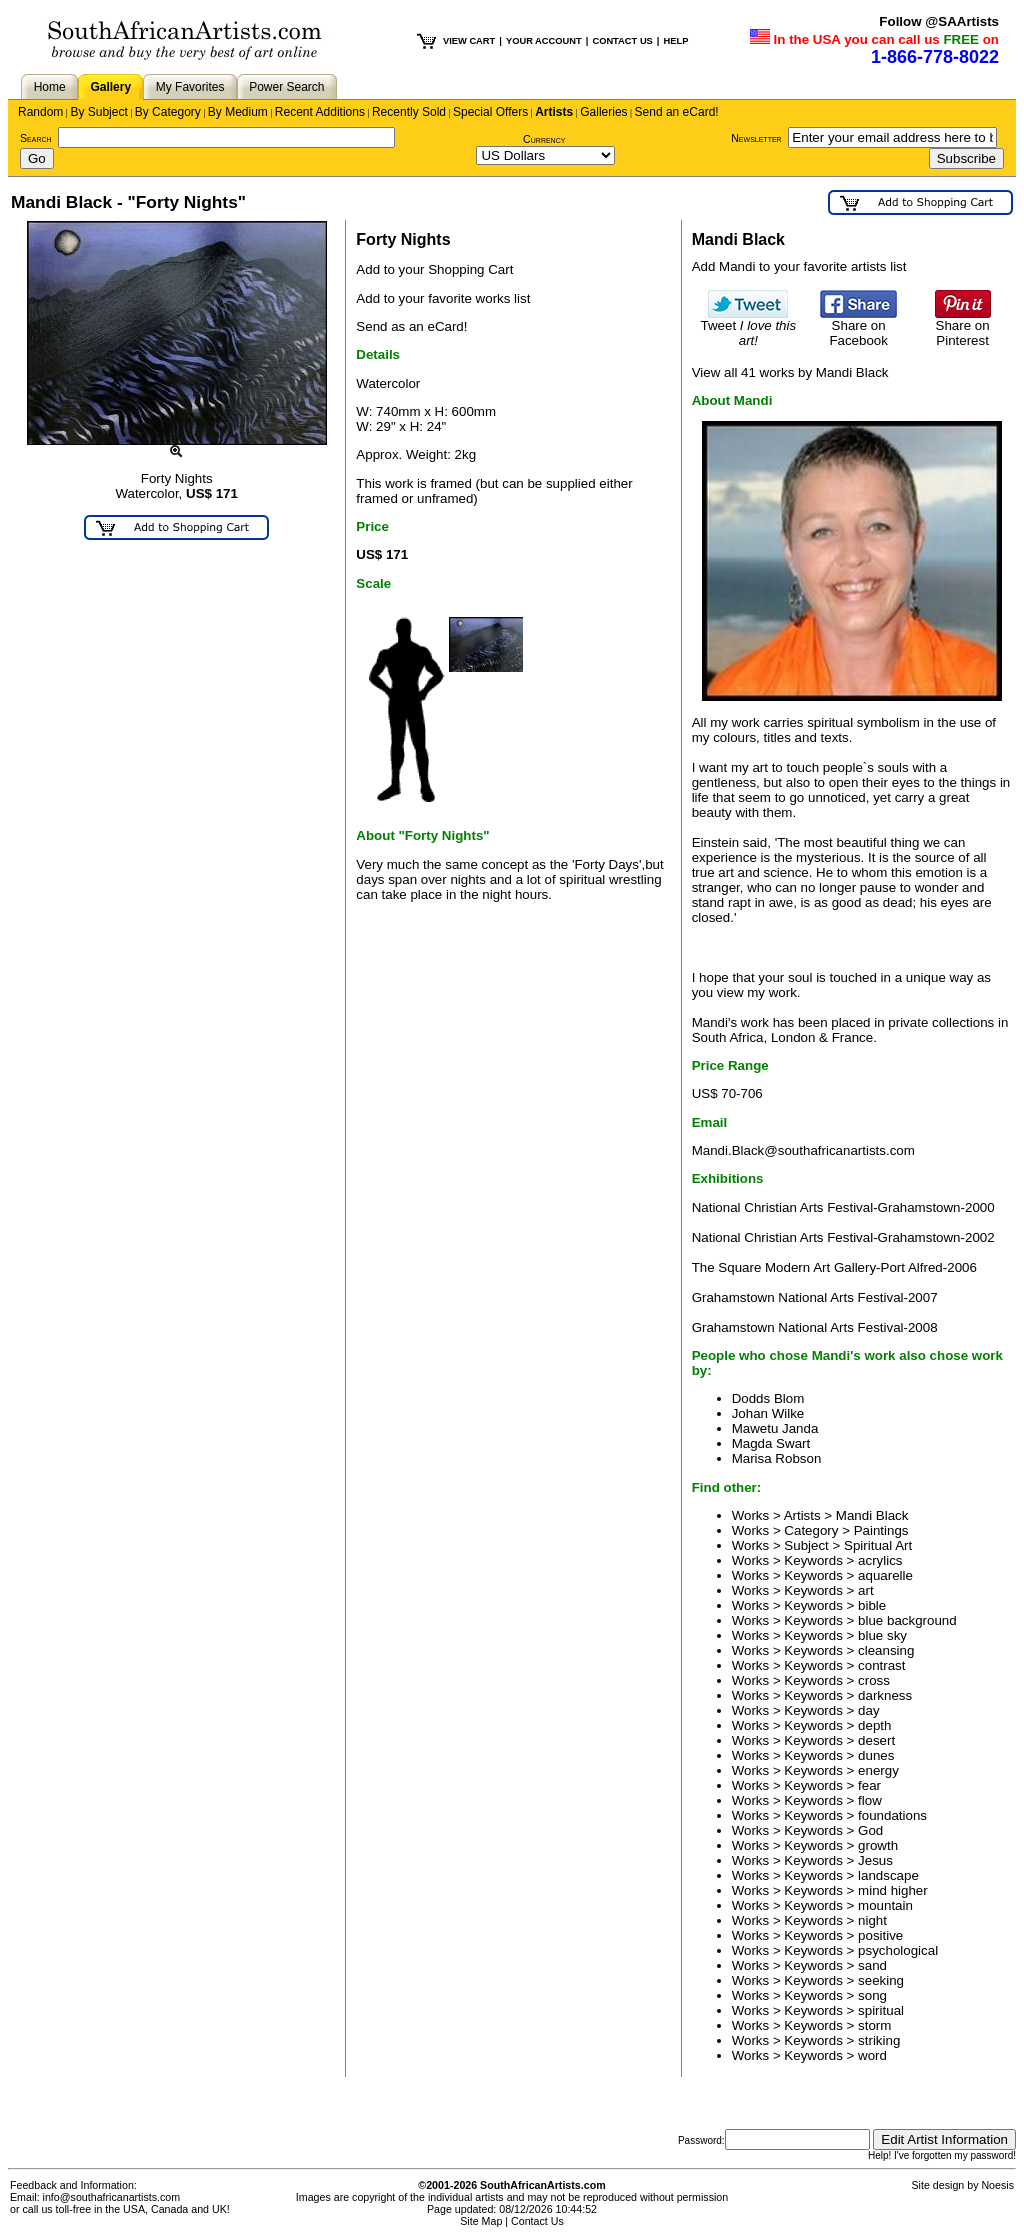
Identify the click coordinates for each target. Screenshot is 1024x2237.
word (872, 2055)
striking (879, 2040)
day (869, 1710)
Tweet (749, 327)
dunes (876, 1755)
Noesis (997, 2185)
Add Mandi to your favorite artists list (799, 266)
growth (878, 1845)
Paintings (881, 1530)
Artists (554, 112)
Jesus (875, 1860)
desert (876, 1740)
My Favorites (190, 87)
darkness (885, 1695)
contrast (881, 1665)
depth (874, 1725)
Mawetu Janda (775, 1428)
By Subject (98, 112)
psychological (898, 1950)
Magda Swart (771, 1443)
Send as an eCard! (411, 326)
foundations (892, 1815)
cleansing (886, 1650)
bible (872, 1605)
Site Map (481, 2221)
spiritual (881, 2010)
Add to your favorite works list (443, 298)
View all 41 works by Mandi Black (790, 372)
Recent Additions (320, 112)
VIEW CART (469, 41)
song (872, 1995)
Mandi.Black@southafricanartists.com (803, 1150)
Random (40, 112)
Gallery (110, 87)
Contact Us (537, 2221)
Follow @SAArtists (939, 21)
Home (50, 87)
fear (869, 1785)
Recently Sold (409, 112)
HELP (675, 41)
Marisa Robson (777, 1458)
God (870, 1830)
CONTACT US (622, 41)
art (866, 1590)
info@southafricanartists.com (112, 2197)
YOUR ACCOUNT (544, 41)
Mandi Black (872, 1515)
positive (880, 1935)
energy (878, 1770)
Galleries (603, 112)
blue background (907, 1620)
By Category (168, 112)
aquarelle (885, 1575)
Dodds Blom (768, 1398)
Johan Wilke (768, 1413)
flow (870, 1800)
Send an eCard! (677, 112)
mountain (885, 1905)
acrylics (880, 1560)
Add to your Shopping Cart (434, 269)
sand (872, 1965)
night (872, 1920)
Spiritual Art (878, 1545)
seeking (881, 1980)
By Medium (238, 112)
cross (874, 1680)
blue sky (882, 1635)
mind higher (893, 1890)
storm (874, 2025)
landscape (888, 1875)
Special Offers (490, 112)
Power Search (286, 87)
